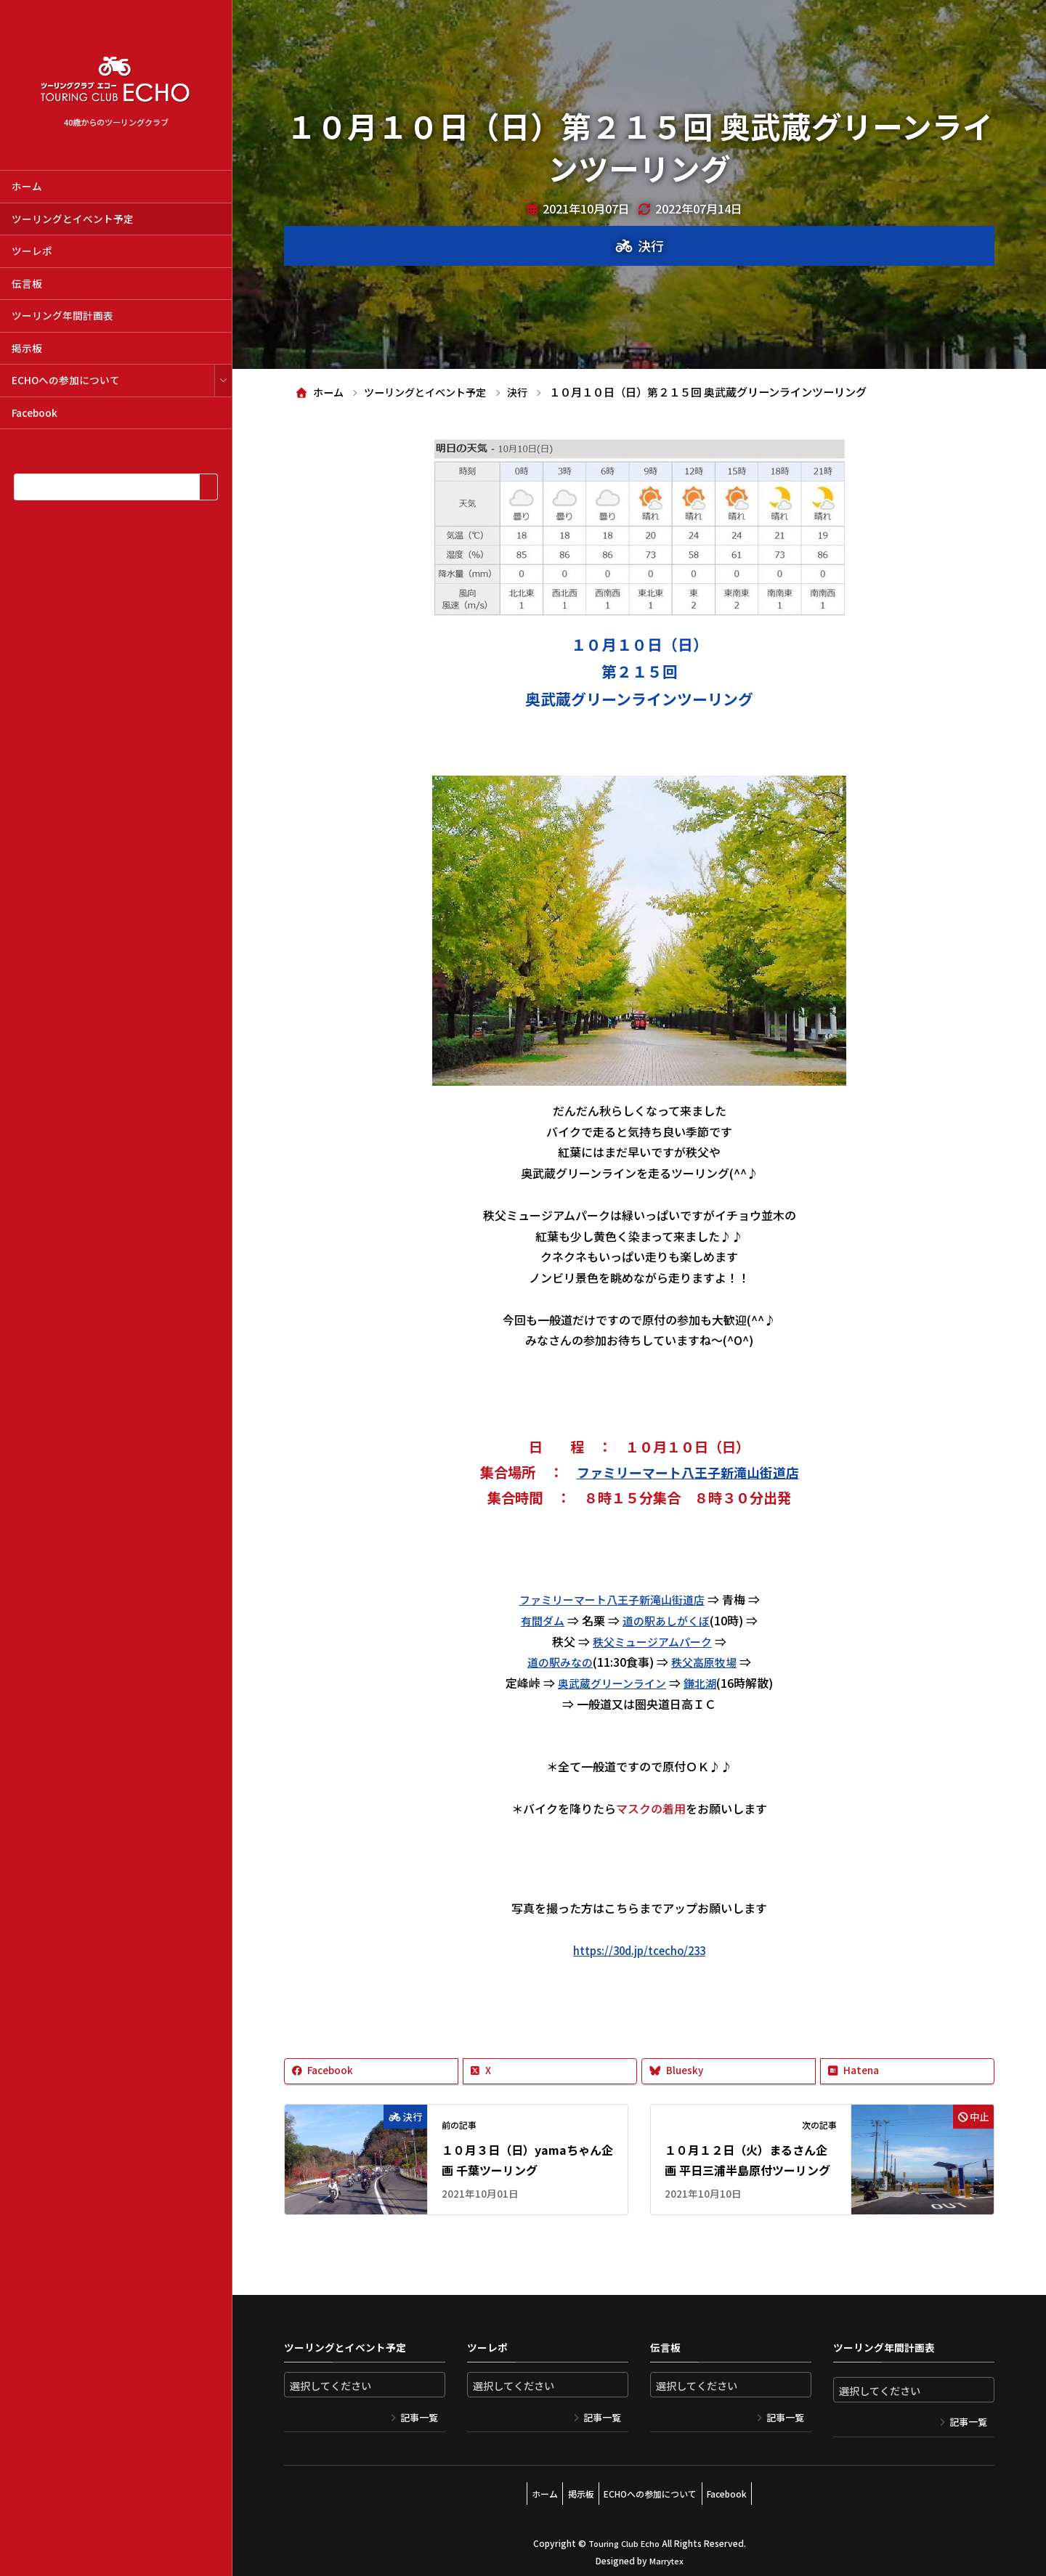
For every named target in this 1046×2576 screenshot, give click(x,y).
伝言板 (27, 283)
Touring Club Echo (623, 2536)
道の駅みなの (558, 1661)
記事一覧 (419, 2418)
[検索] (208, 487)
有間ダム (539, 1620)
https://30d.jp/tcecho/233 (639, 1950)
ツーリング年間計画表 (62, 315)
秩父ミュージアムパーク (652, 1640)
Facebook (34, 412)
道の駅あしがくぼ (667, 1620)
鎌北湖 (703, 1682)
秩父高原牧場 (706, 1661)
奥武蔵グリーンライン (611, 1682)
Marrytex (666, 2554)
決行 (651, 245)
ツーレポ (32, 250)
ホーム (27, 186)
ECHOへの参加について (66, 380)
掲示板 (27, 348)
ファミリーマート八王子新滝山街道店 (687, 1472)
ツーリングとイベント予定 (73, 218)
